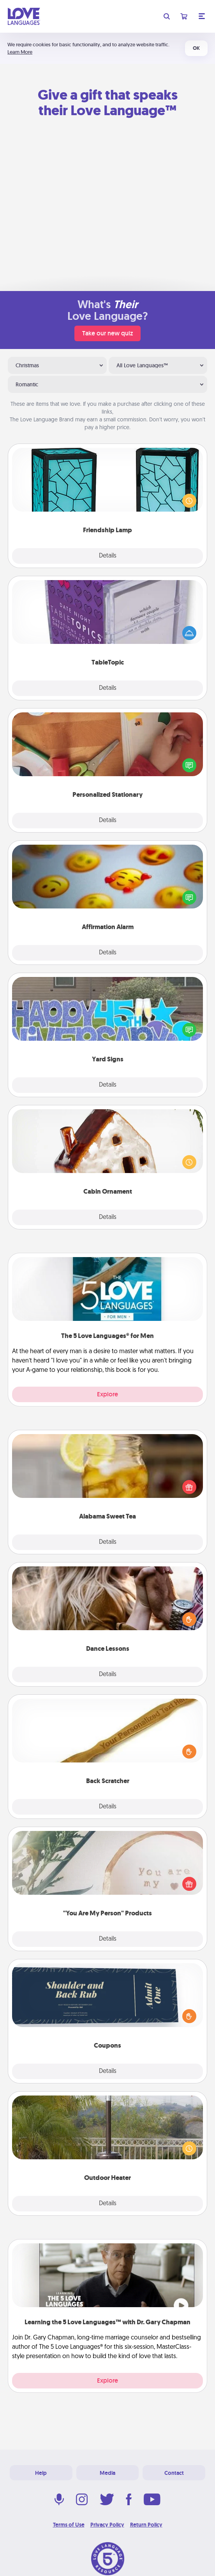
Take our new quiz (107, 333)
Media (107, 2472)
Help (41, 2472)
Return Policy (146, 2524)
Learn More (19, 52)
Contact (174, 2472)
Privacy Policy (107, 2524)
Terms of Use (69, 2524)
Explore (107, 1394)
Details (107, 556)
